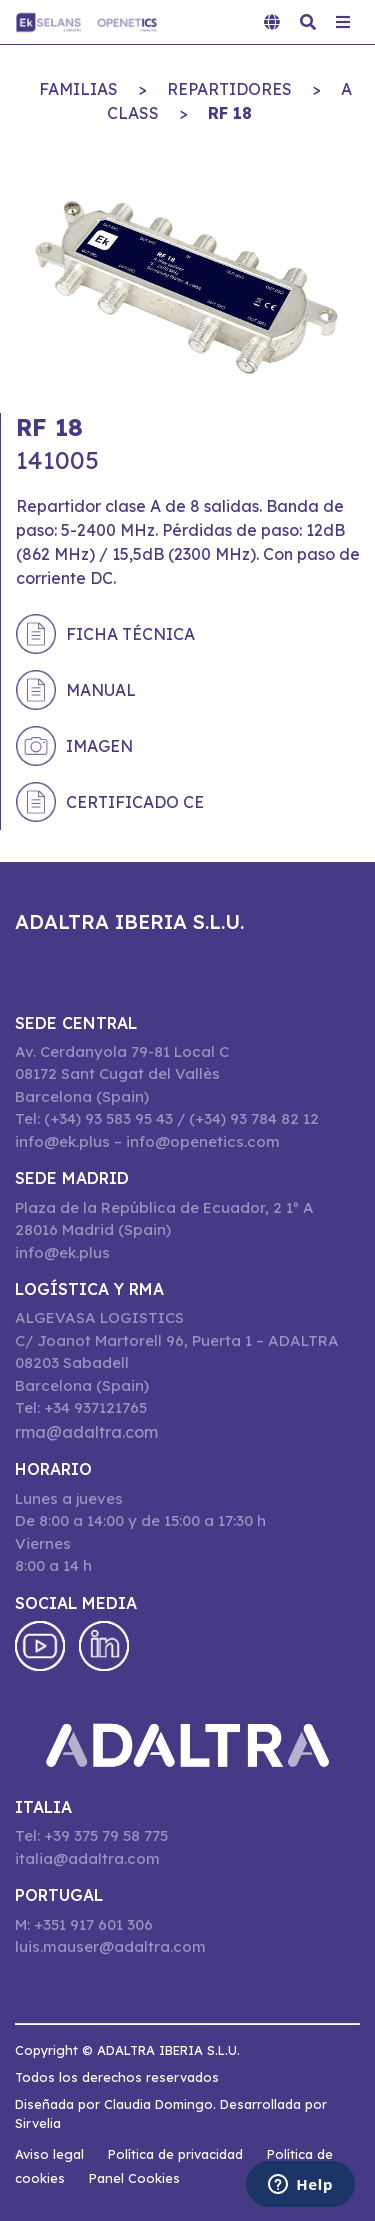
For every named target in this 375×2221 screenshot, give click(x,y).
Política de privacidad (175, 2154)
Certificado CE (135, 802)
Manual (101, 690)
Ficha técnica (130, 634)
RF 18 (230, 113)
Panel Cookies (134, 2178)
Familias (78, 89)
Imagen (99, 746)
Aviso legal (49, 2154)
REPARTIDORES (229, 89)
